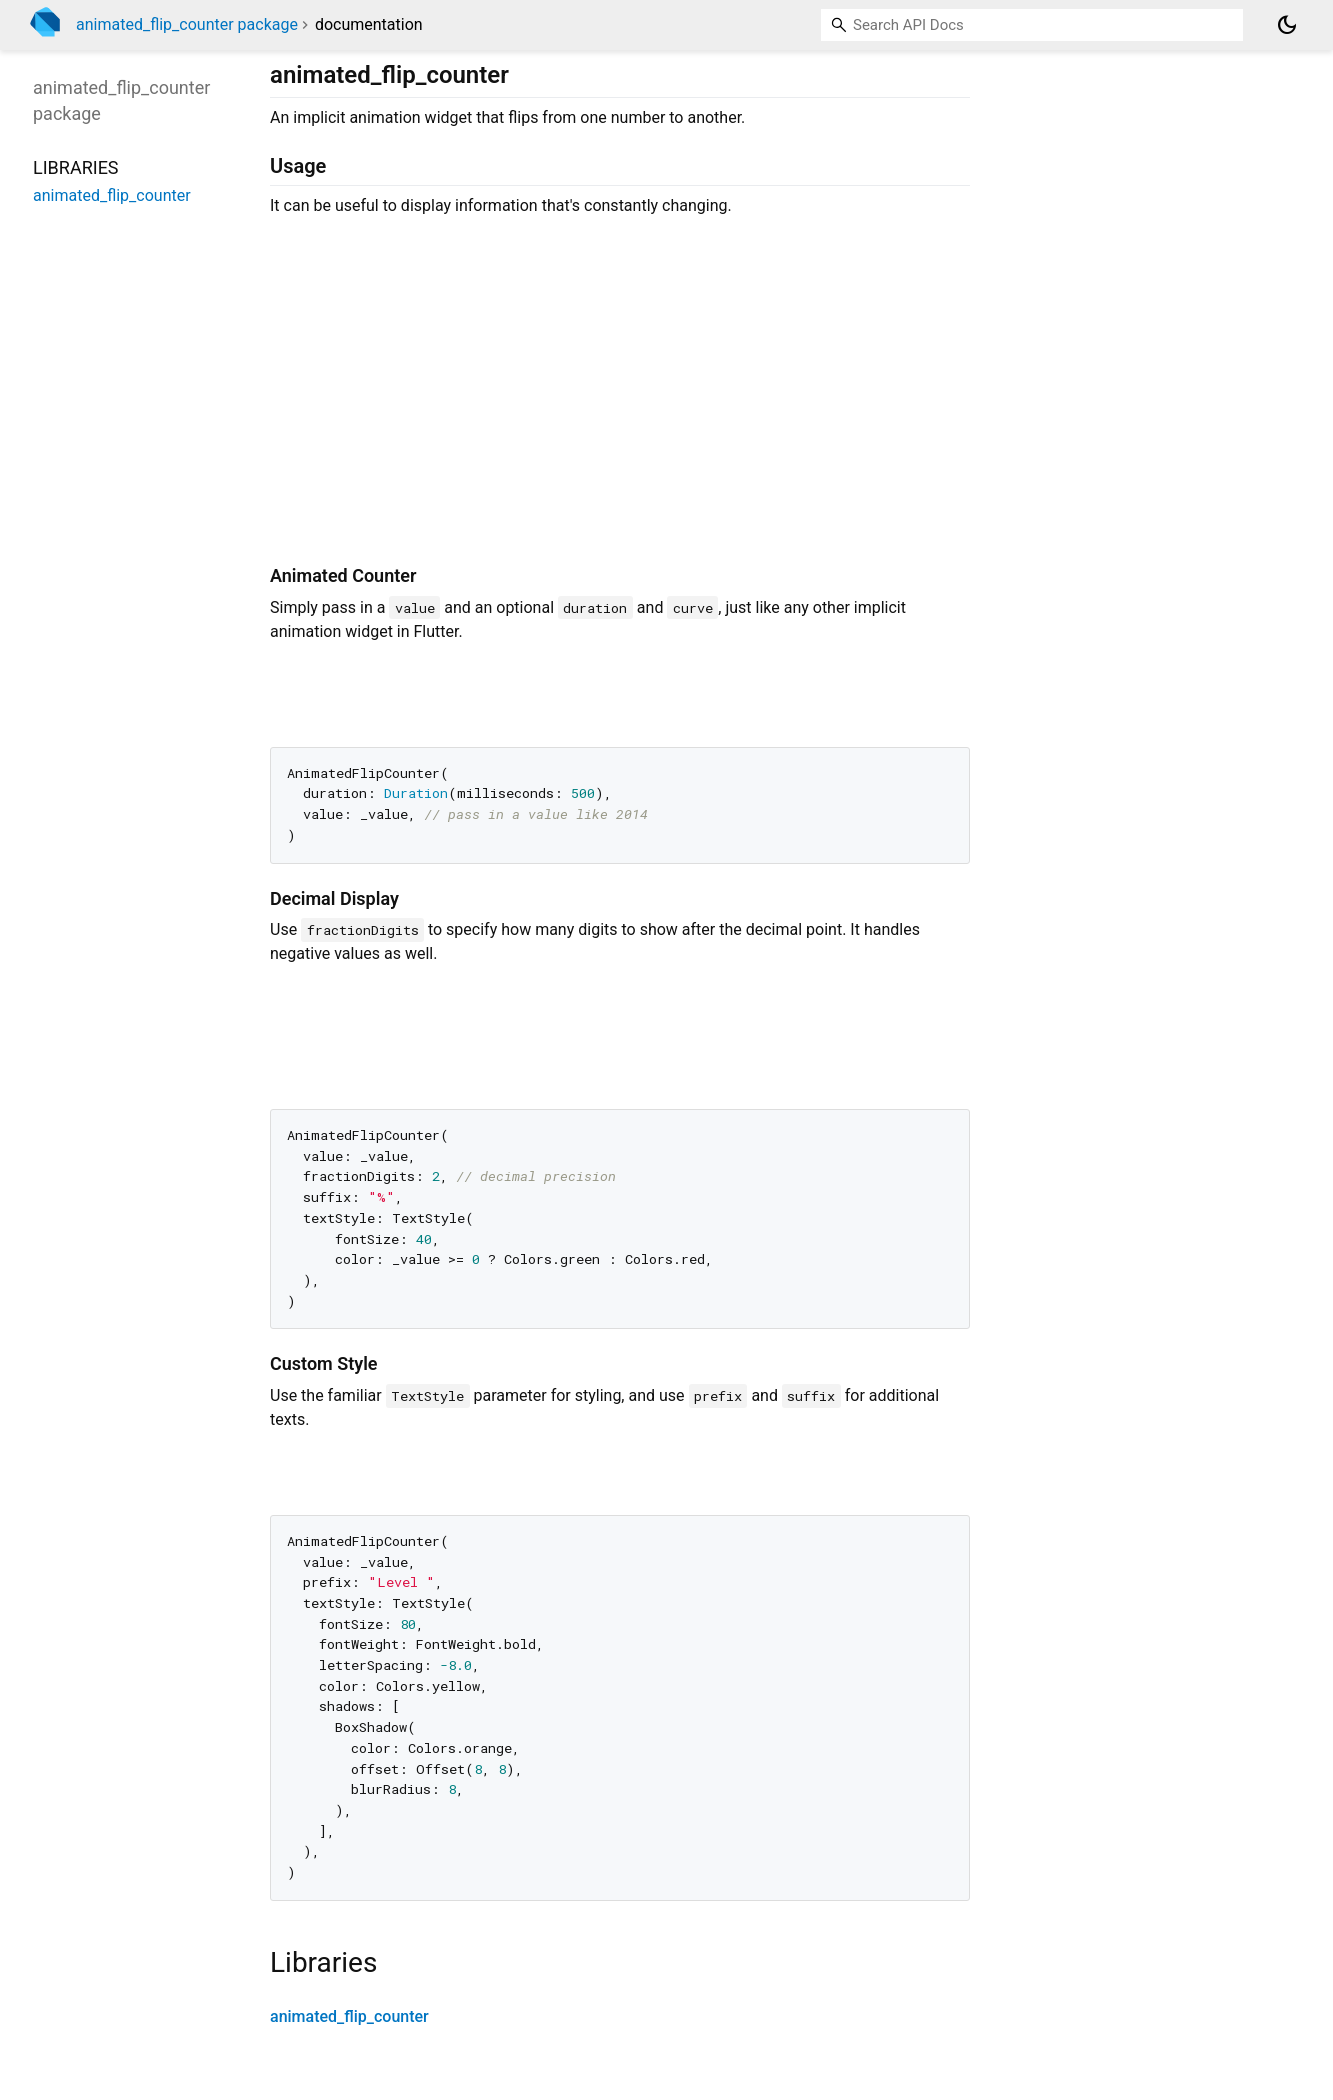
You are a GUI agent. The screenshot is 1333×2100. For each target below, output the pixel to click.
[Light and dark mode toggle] (1287, 25)
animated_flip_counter (349, 2016)
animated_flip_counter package (187, 24)
